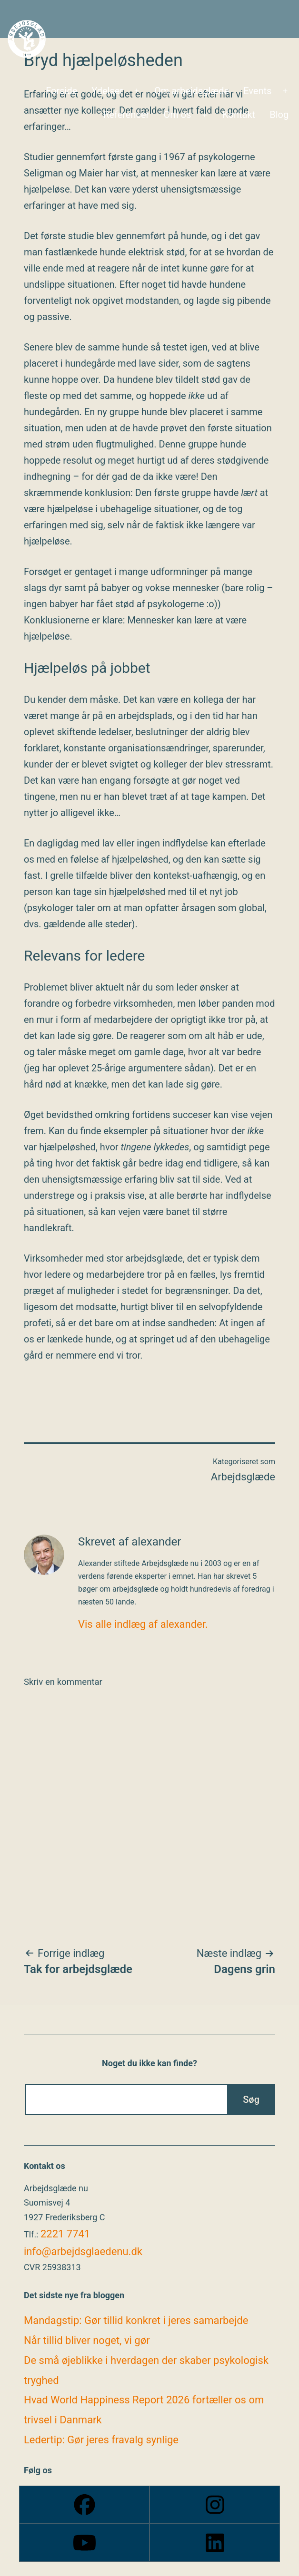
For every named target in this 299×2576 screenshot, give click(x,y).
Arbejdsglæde (243, 1477)
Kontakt (238, 114)
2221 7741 (65, 2234)
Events (257, 91)
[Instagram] (215, 2505)
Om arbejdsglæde (191, 91)
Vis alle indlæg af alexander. (143, 1624)
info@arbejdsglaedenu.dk (83, 2251)
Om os (177, 114)
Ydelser (107, 91)
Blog (279, 114)
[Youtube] (84, 2543)
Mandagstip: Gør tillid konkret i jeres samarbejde (136, 2320)
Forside (61, 91)
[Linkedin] (215, 2543)
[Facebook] (84, 2505)
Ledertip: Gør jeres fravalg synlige (101, 2440)
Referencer (126, 114)
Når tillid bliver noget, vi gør (87, 2340)
